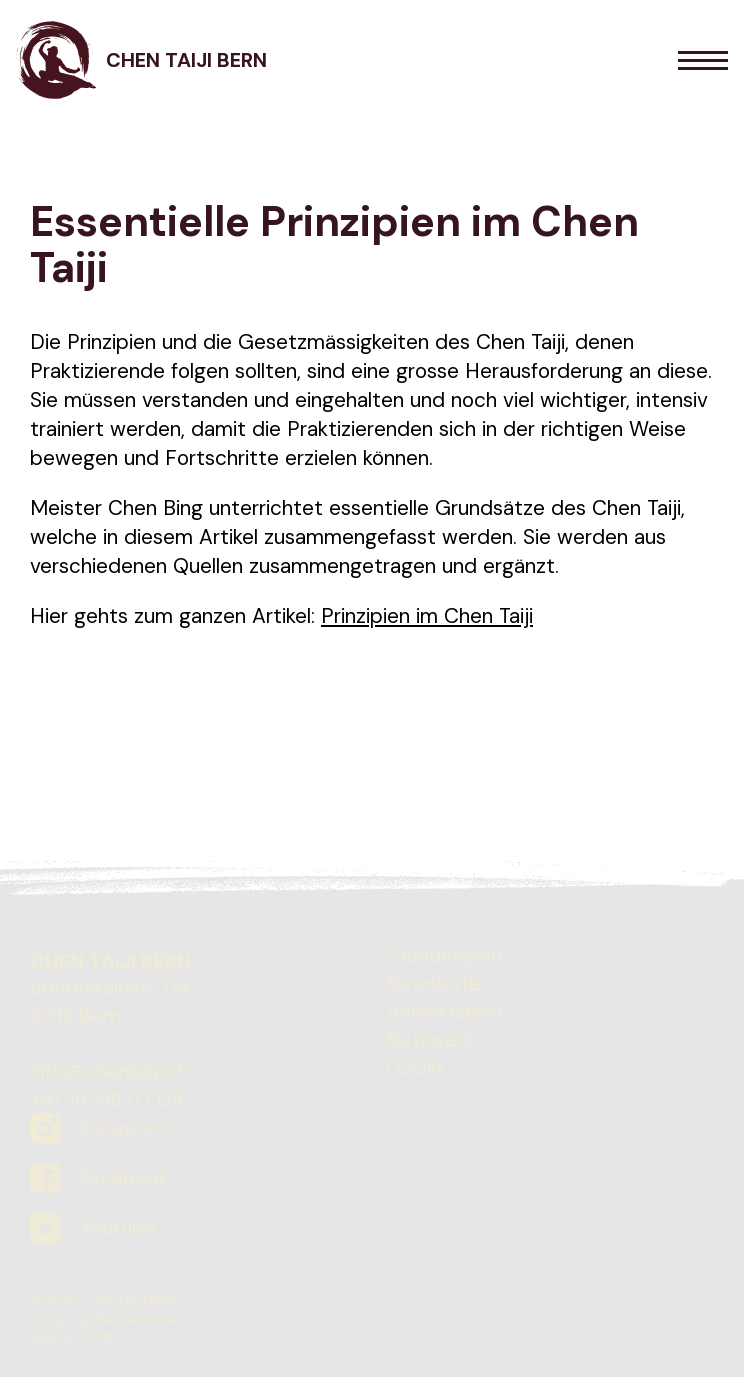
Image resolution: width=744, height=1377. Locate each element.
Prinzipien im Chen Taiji (427, 615)
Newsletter (437, 983)
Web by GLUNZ (75, 1337)
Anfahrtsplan (445, 1011)
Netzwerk (430, 1039)
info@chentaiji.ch (109, 1071)
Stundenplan (444, 955)
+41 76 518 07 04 (107, 1099)
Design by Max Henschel (105, 1319)
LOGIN (415, 1067)
